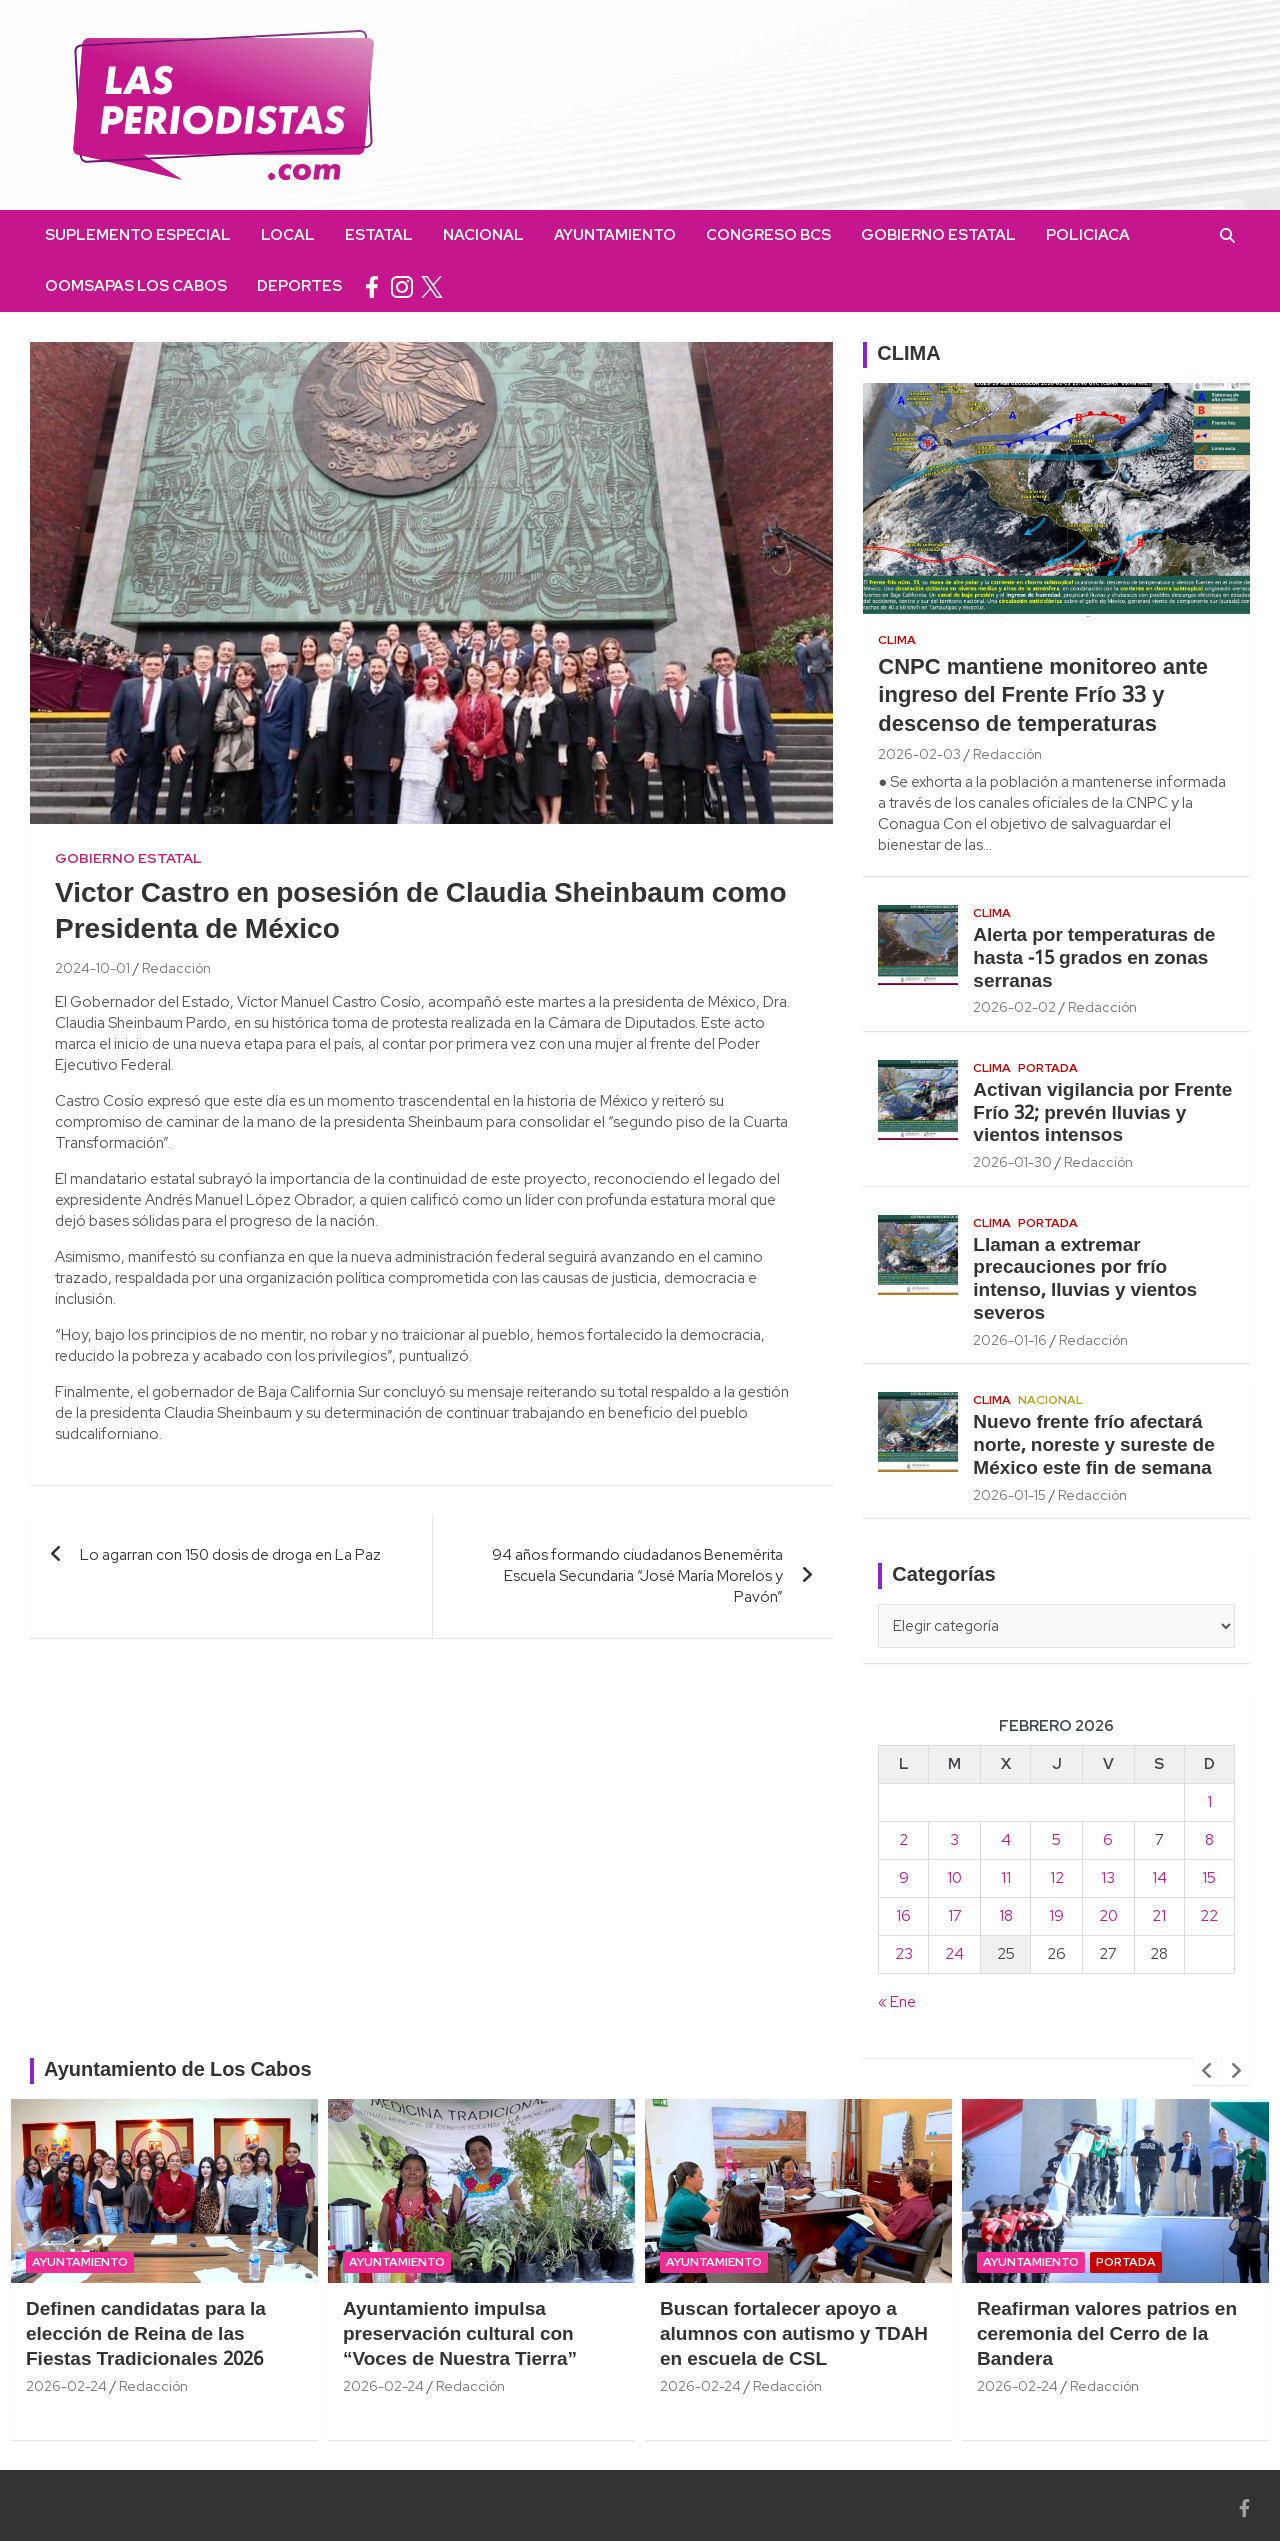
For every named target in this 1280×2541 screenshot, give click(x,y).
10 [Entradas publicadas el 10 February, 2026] (954, 1878)
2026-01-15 (1009, 1495)
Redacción (176, 968)
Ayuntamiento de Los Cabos (178, 2071)
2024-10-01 (92, 968)
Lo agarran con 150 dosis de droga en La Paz (230, 1555)
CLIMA (908, 355)
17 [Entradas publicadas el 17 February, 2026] (955, 1916)
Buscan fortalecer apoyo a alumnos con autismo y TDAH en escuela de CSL (794, 2334)
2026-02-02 (1014, 1007)
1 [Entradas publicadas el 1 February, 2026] (1209, 1802)
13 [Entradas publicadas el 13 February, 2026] (1108, 1878)
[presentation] (1207, 2071)
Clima (897, 640)
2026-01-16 (1010, 1340)
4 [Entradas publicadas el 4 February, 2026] (1006, 1840)
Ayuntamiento (615, 235)
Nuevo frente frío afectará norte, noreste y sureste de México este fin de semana (1093, 1446)
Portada (1048, 1068)
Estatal (379, 235)
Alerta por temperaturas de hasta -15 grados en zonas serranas (1094, 959)
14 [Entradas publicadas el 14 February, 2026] (1159, 1878)
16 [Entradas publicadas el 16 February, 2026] (903, 1916)
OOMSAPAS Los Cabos (136, 286)
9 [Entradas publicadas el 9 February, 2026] (904, 1878)
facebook (372, 286)
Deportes (299, 286)
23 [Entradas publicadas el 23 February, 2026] (904, 1954)
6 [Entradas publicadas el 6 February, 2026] (1108, 1840)
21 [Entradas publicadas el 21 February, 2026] (1159, 1916)
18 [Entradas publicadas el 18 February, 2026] (1006, 1916)
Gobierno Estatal (938, 235)
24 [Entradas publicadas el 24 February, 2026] (954, 1954)
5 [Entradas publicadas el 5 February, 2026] (1056, 1840)
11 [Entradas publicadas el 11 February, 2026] (1006, 1878)
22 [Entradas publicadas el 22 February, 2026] (1209, 1916)
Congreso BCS (768, 235)
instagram (402, 286)
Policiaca (1088, 235)
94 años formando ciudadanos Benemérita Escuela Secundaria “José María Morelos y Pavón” (637, 1576)
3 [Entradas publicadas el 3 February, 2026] (954, 1840)
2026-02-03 (919, 754)
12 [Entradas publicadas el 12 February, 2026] (1057, 1878)
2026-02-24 (66, 2386)
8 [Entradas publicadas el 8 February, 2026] (1209, 1840)
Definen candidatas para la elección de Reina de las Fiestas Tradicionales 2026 (146, 2334)
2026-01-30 (1012, 1162)
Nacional (483, 235)
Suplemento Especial (138, 235)
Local (288, 235)
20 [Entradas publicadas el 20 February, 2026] (1108, 1916)
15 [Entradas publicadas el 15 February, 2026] (1209, 1878)
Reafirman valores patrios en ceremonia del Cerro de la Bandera (1107, 2334)
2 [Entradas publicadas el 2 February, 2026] (903, 1840)
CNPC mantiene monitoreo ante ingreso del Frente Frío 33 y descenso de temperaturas (1043, 696)
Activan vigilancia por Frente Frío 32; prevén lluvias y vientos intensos (1102, 1114)
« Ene (897, 2002)
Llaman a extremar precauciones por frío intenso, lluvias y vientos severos (1085, 1280)
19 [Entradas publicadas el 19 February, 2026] (1056, 1916)
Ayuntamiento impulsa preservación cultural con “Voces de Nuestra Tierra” (460, 2334)
